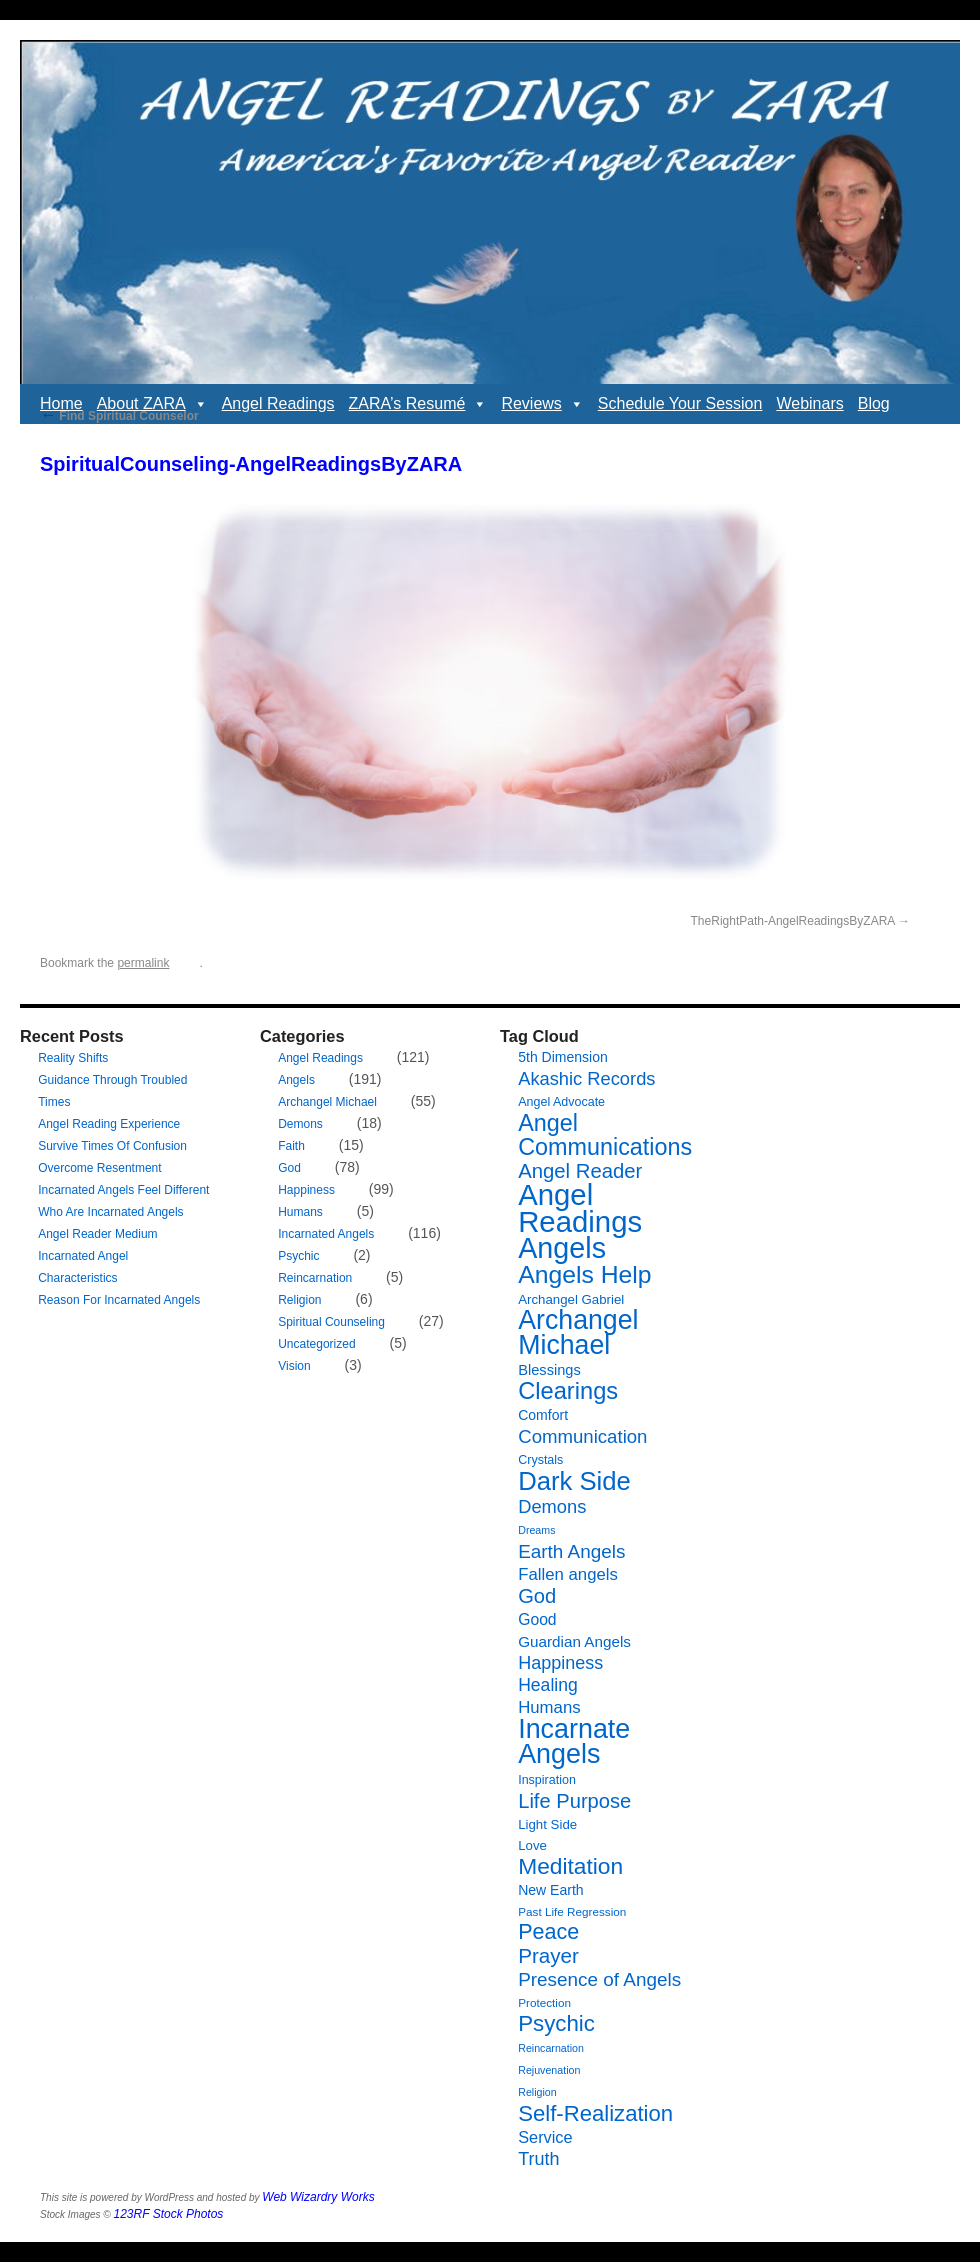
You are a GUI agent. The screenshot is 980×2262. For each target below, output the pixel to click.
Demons (300, 1124)
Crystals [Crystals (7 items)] (540, 1460)
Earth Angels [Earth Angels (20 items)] (571, 1551)
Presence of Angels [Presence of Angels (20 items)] (599, 1979)
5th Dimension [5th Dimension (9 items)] (563, 1057)
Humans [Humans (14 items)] (549, 1707)
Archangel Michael (327, 1102)
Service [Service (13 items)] (545, 2137)
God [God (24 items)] (537, 1596)
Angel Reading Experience (109, 1124)
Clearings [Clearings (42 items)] (568, 1391)
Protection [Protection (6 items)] (544, 2002)
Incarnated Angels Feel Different (123, 1190)
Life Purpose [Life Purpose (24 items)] (574, 1801)
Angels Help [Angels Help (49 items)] (584, 1274)
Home (61, 403)
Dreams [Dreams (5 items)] (536, 1530)
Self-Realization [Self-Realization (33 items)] (595, 2113)
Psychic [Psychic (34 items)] (556, 2023)
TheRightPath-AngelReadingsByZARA (793, 921)
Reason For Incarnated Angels (119, 1300)
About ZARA (152, 404)
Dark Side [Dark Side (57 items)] (574, 1481)
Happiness (306, 1190)
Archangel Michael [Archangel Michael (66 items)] (578, 1332)
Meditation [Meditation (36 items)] (570, 1866)
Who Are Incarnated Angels (110, 1212)
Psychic (298, 1256)
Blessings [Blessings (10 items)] (549, 1370)
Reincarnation (315, 1278)
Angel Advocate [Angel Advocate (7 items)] (561, 1102)
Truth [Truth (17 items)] (538, 2159)
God (289, 1168)
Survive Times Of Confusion (112, 1146)
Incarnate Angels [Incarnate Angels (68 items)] (574, 1741)
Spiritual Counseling (331, 1322)
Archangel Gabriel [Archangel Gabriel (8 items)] (571, 1299)
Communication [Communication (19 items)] (582, 1436)
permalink (143, 963)
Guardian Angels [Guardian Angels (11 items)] (574, 1641)
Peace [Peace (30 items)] (548, 1932)
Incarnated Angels (326, 1234)
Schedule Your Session (680, 403)
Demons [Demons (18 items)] (552, 1506)
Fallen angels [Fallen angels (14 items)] (568, 1574)
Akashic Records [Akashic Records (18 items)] (586, 1078)
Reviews (542, 404)
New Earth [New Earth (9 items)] (550, 1890)
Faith (291, 1146)
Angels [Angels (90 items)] (562, 1248)
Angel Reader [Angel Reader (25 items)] (580, 1171)
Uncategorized (316, 1344)
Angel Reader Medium (97, 1234)
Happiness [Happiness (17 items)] (560, 1663)
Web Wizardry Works (318, 2197)
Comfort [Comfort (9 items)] (543, 1415)
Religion (299, 1300)
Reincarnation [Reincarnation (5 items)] (551, 2048)
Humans (300, 1212)
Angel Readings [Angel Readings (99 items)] (580, 1208)
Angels (296, 1080)
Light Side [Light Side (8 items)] (547, 1824)
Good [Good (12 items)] (537, 1619)
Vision (294, 1366)
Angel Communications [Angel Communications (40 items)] (605, 1135)
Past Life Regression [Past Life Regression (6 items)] (572, 1911)
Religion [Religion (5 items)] (537, 2092)
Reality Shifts (73, 1058)
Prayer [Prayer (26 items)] (548, 1955)
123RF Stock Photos (169, 2214)
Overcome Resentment (99, 1168)
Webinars (809, 403)
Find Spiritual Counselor (119, 416)
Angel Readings (278, 403)
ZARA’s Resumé (418, 404)
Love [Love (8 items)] (532, 1845)
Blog (874, 403)
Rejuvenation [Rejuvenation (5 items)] (549, 2070)
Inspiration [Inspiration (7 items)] (547, 1780)
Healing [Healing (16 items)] (548, 1685)
